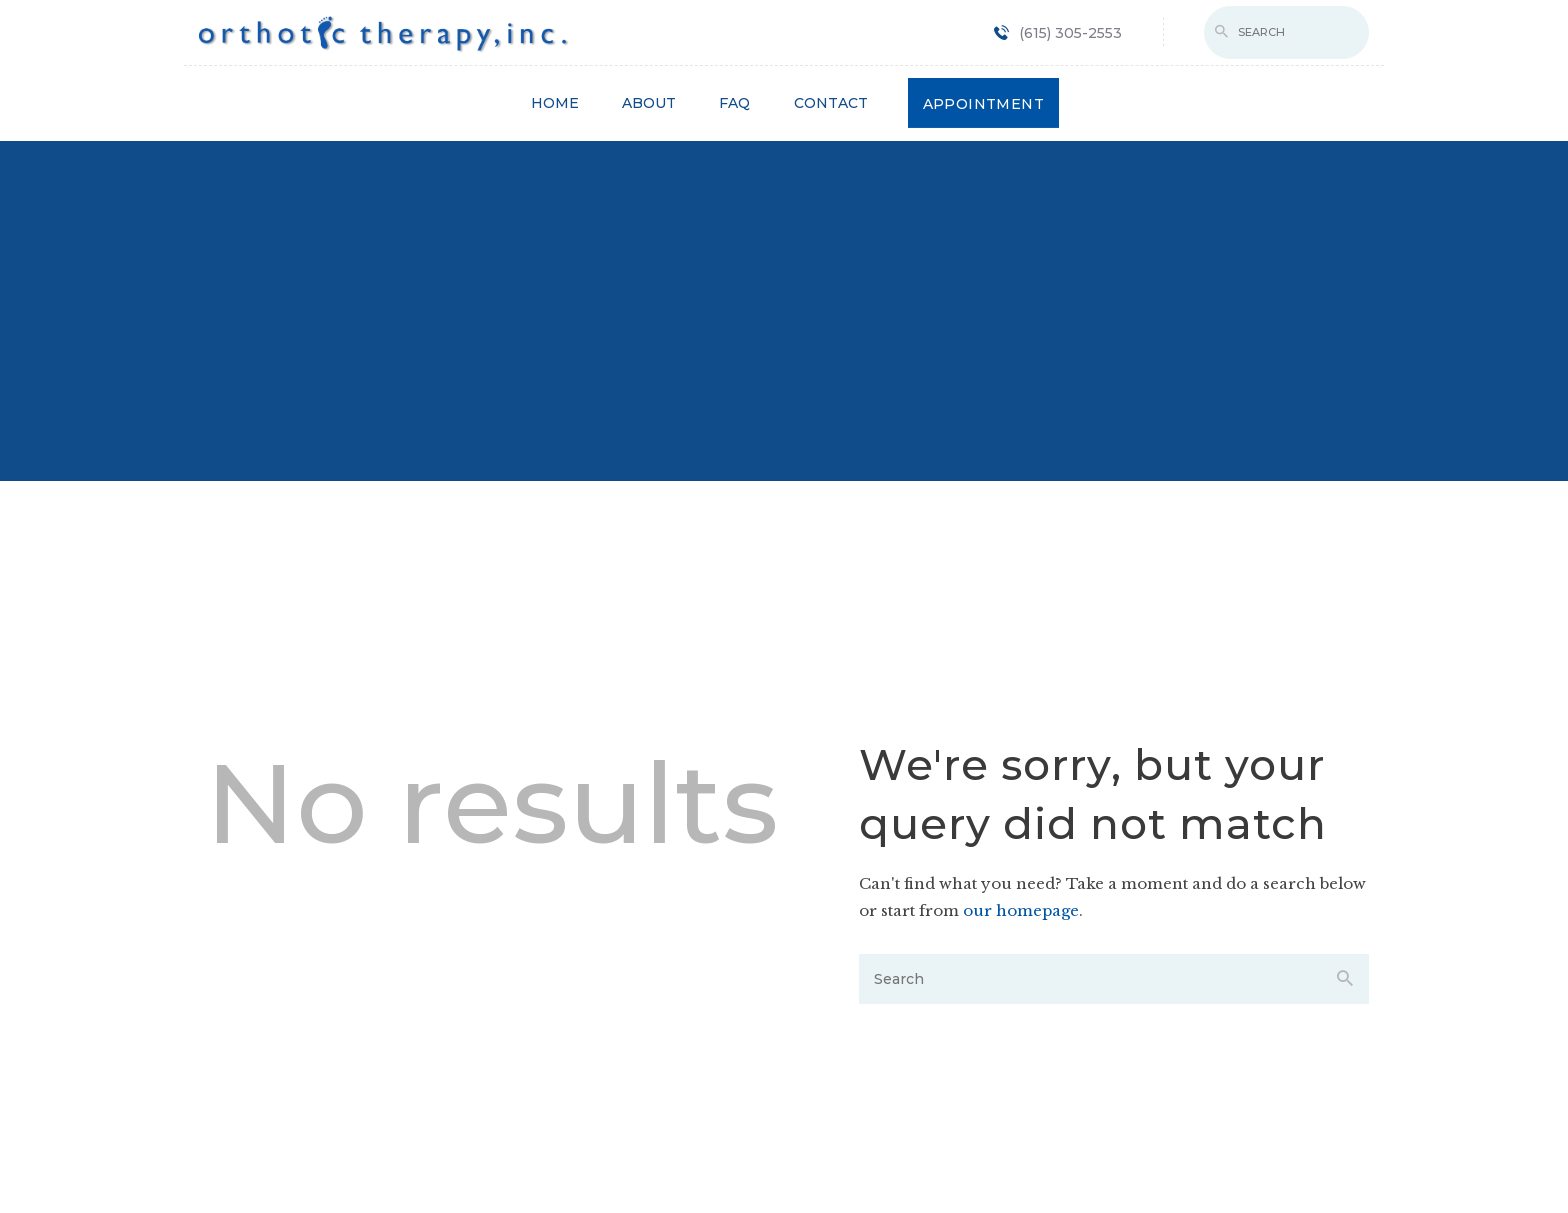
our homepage (1021, 910)
